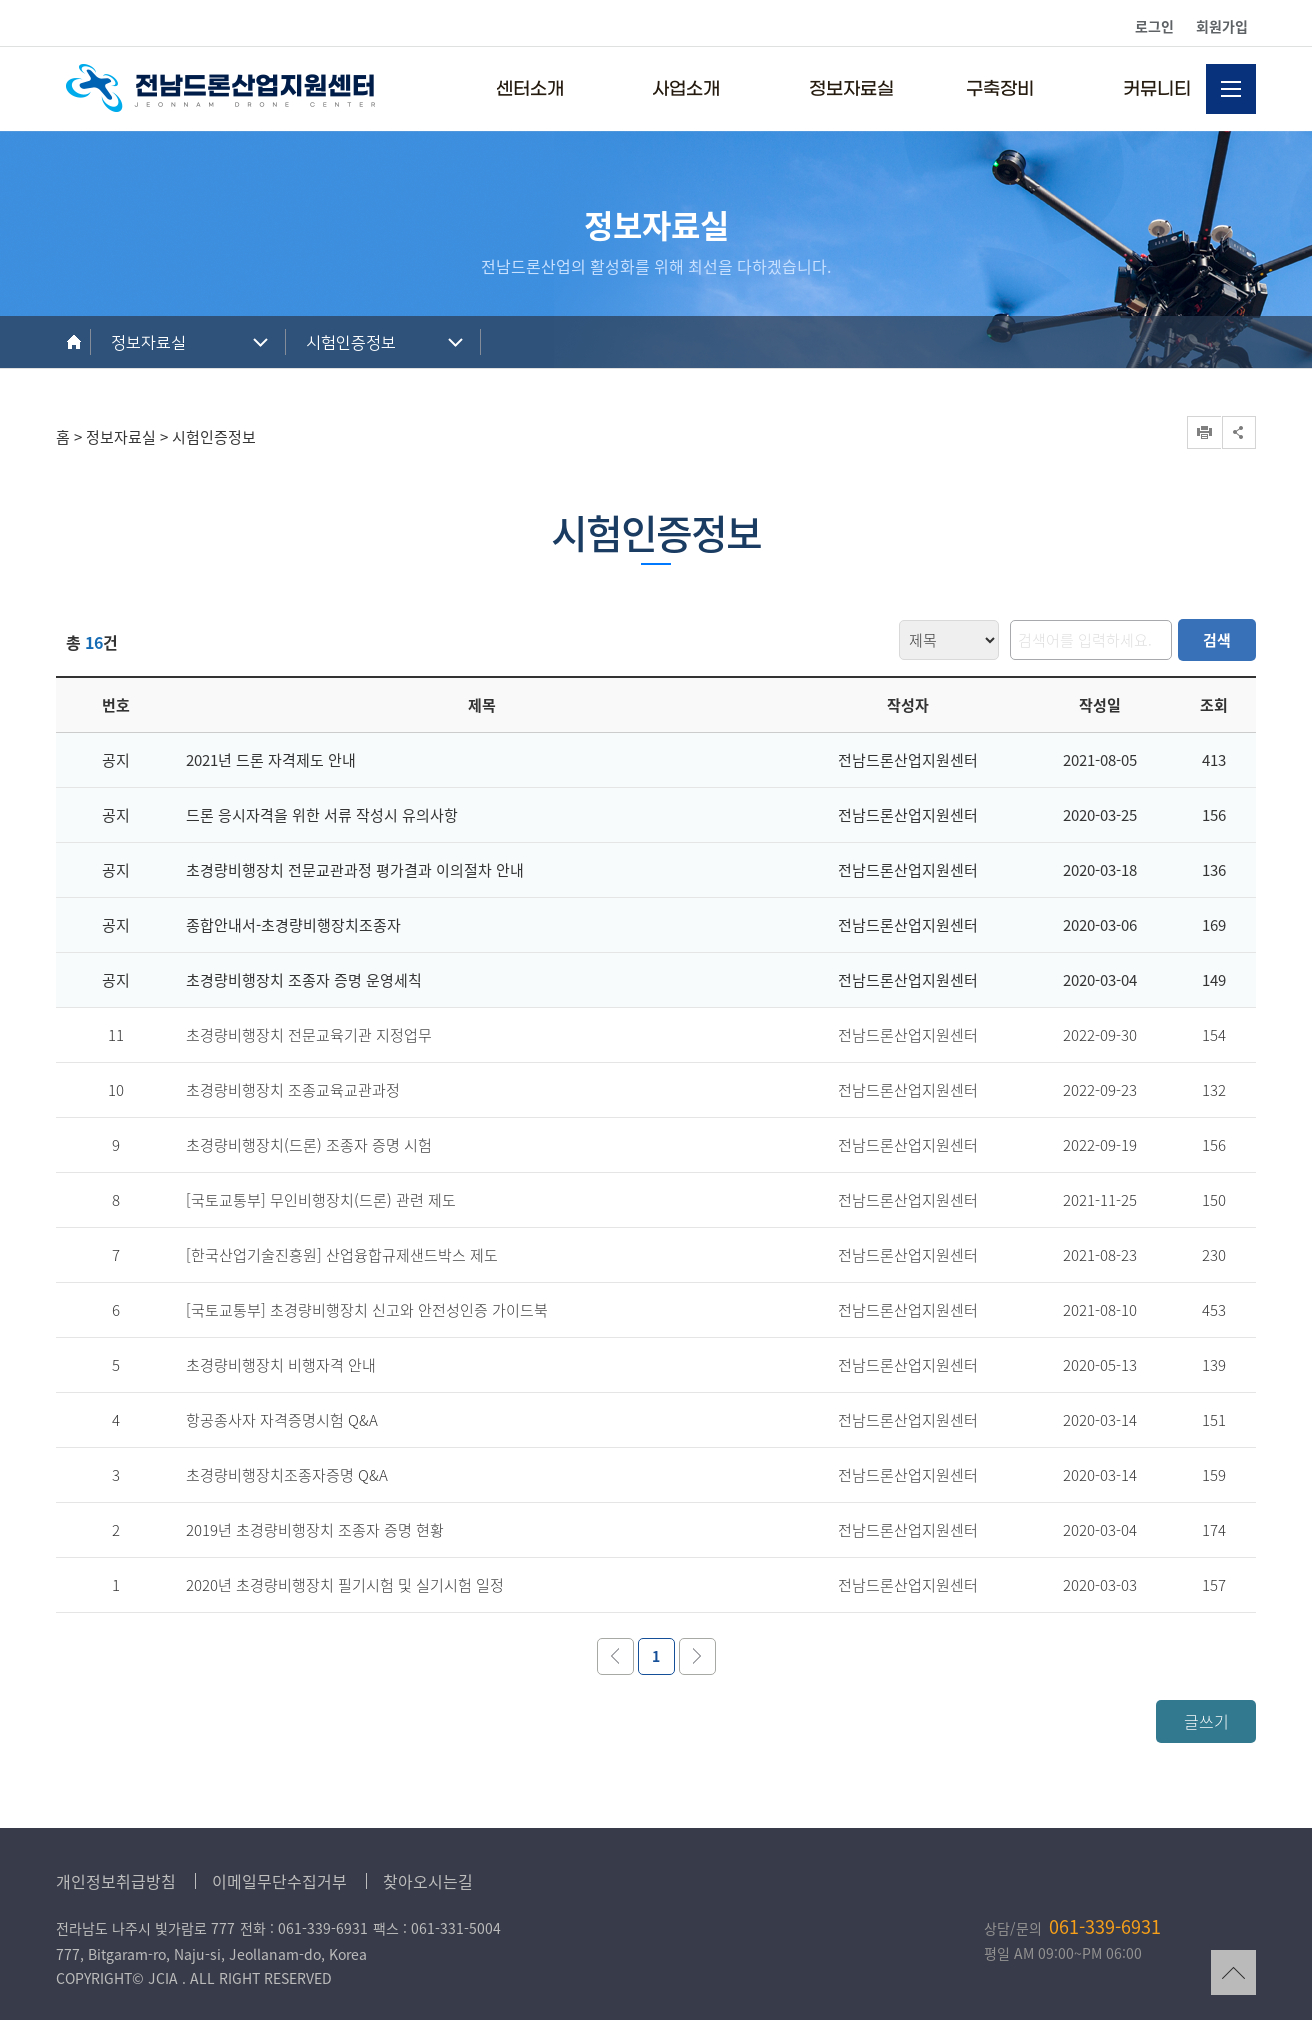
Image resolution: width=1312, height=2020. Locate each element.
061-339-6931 (1105, 1926)
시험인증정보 (351, 343)
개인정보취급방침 (116, 1881)
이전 (615, 1656)
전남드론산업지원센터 (220, 88)
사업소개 (686, 89)
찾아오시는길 (428, 1881)
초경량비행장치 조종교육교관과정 (293, 1090)
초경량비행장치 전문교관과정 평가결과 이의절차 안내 (355, 870)
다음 (697, 1656)
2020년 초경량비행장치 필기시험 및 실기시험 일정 (345, 1585)
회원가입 (1222, 26)
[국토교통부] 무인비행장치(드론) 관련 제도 (321, 1200)
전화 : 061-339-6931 (304, 1928)
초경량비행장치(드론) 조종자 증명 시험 (309, 1145)
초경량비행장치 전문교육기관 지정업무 (309, 1035)
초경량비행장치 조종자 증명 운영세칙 (304, 980)
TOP (1233, 1972)
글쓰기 (1206, 1721)
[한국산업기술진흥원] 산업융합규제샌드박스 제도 (342, 1255)
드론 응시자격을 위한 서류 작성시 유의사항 (322, 815)
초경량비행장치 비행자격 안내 (281, 1365)
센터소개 (530, 89)
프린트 (1204, 432)
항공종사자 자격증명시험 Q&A (282, 1420)
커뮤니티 (1157, 89)
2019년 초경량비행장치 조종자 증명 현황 (315, 1530)
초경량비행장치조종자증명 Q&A (287, 1475)
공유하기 (1239, 432)
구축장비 (1000, 89)
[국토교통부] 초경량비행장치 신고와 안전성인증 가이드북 (367, 1310)
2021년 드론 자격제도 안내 (271, 760)
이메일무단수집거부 (279, 1881)
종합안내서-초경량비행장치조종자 (293, 925)
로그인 (1154, 26)
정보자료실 (851, 89)
